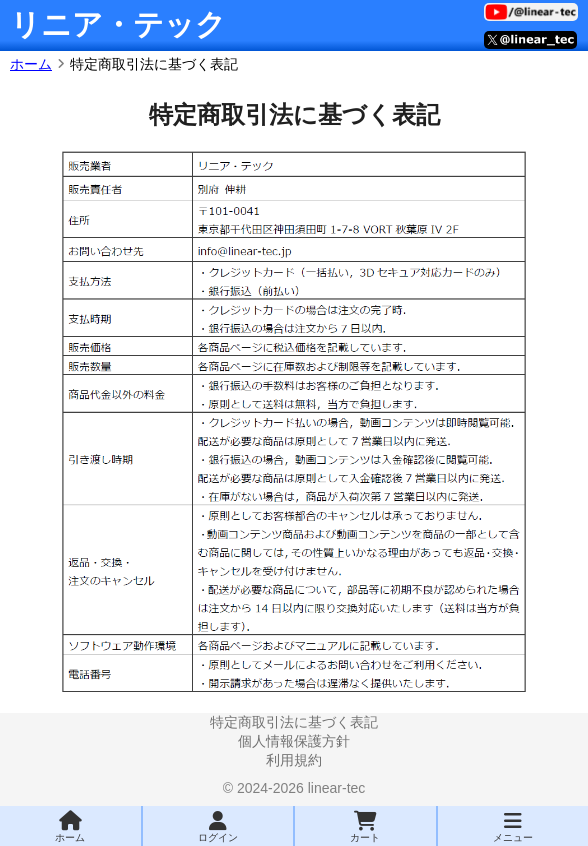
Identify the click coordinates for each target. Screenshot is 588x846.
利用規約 (294, 760)
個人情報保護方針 (294, 741)
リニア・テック (118, 24)
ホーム (31, 64)
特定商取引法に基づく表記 (294, 722)
